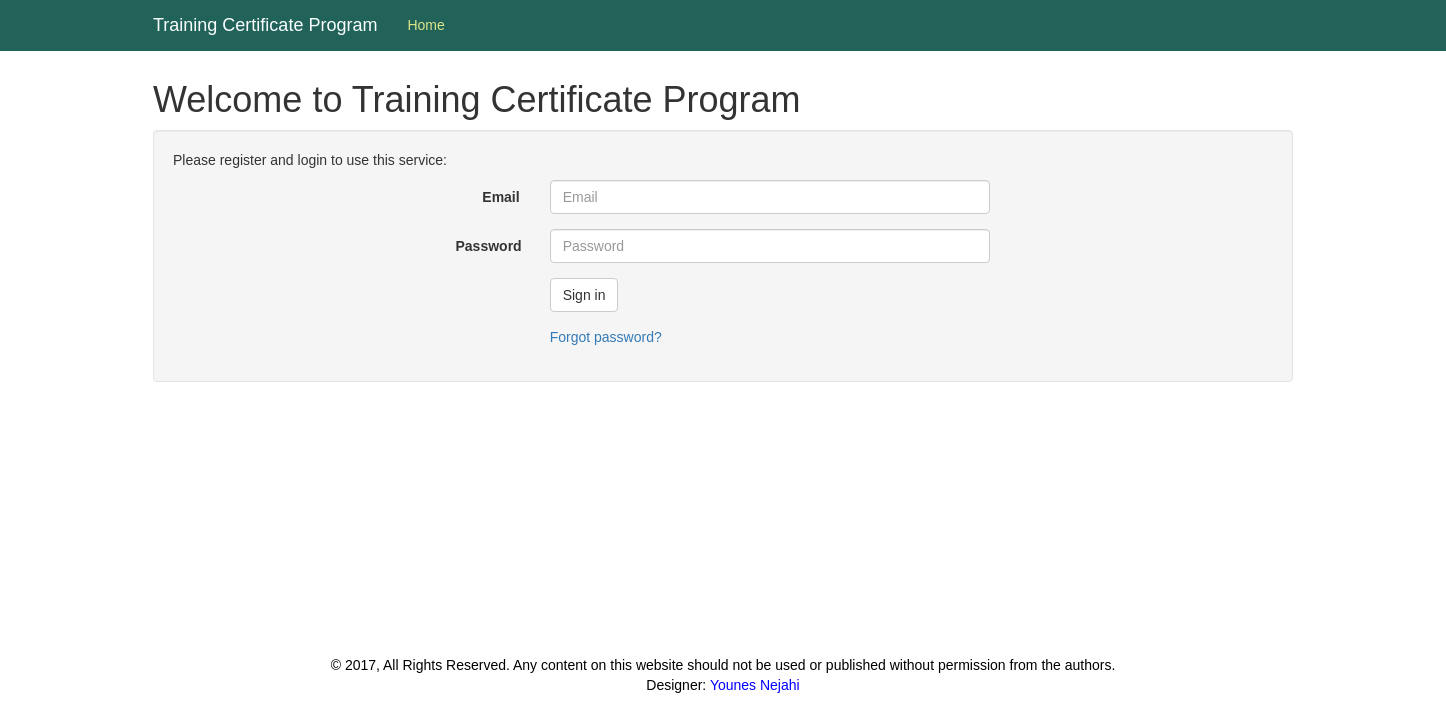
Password (489, 246)
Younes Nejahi (755, 685)
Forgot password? (606, 337)
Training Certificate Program (265, 25)
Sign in (584, 295)
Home (425, 25)
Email (500, 197)
